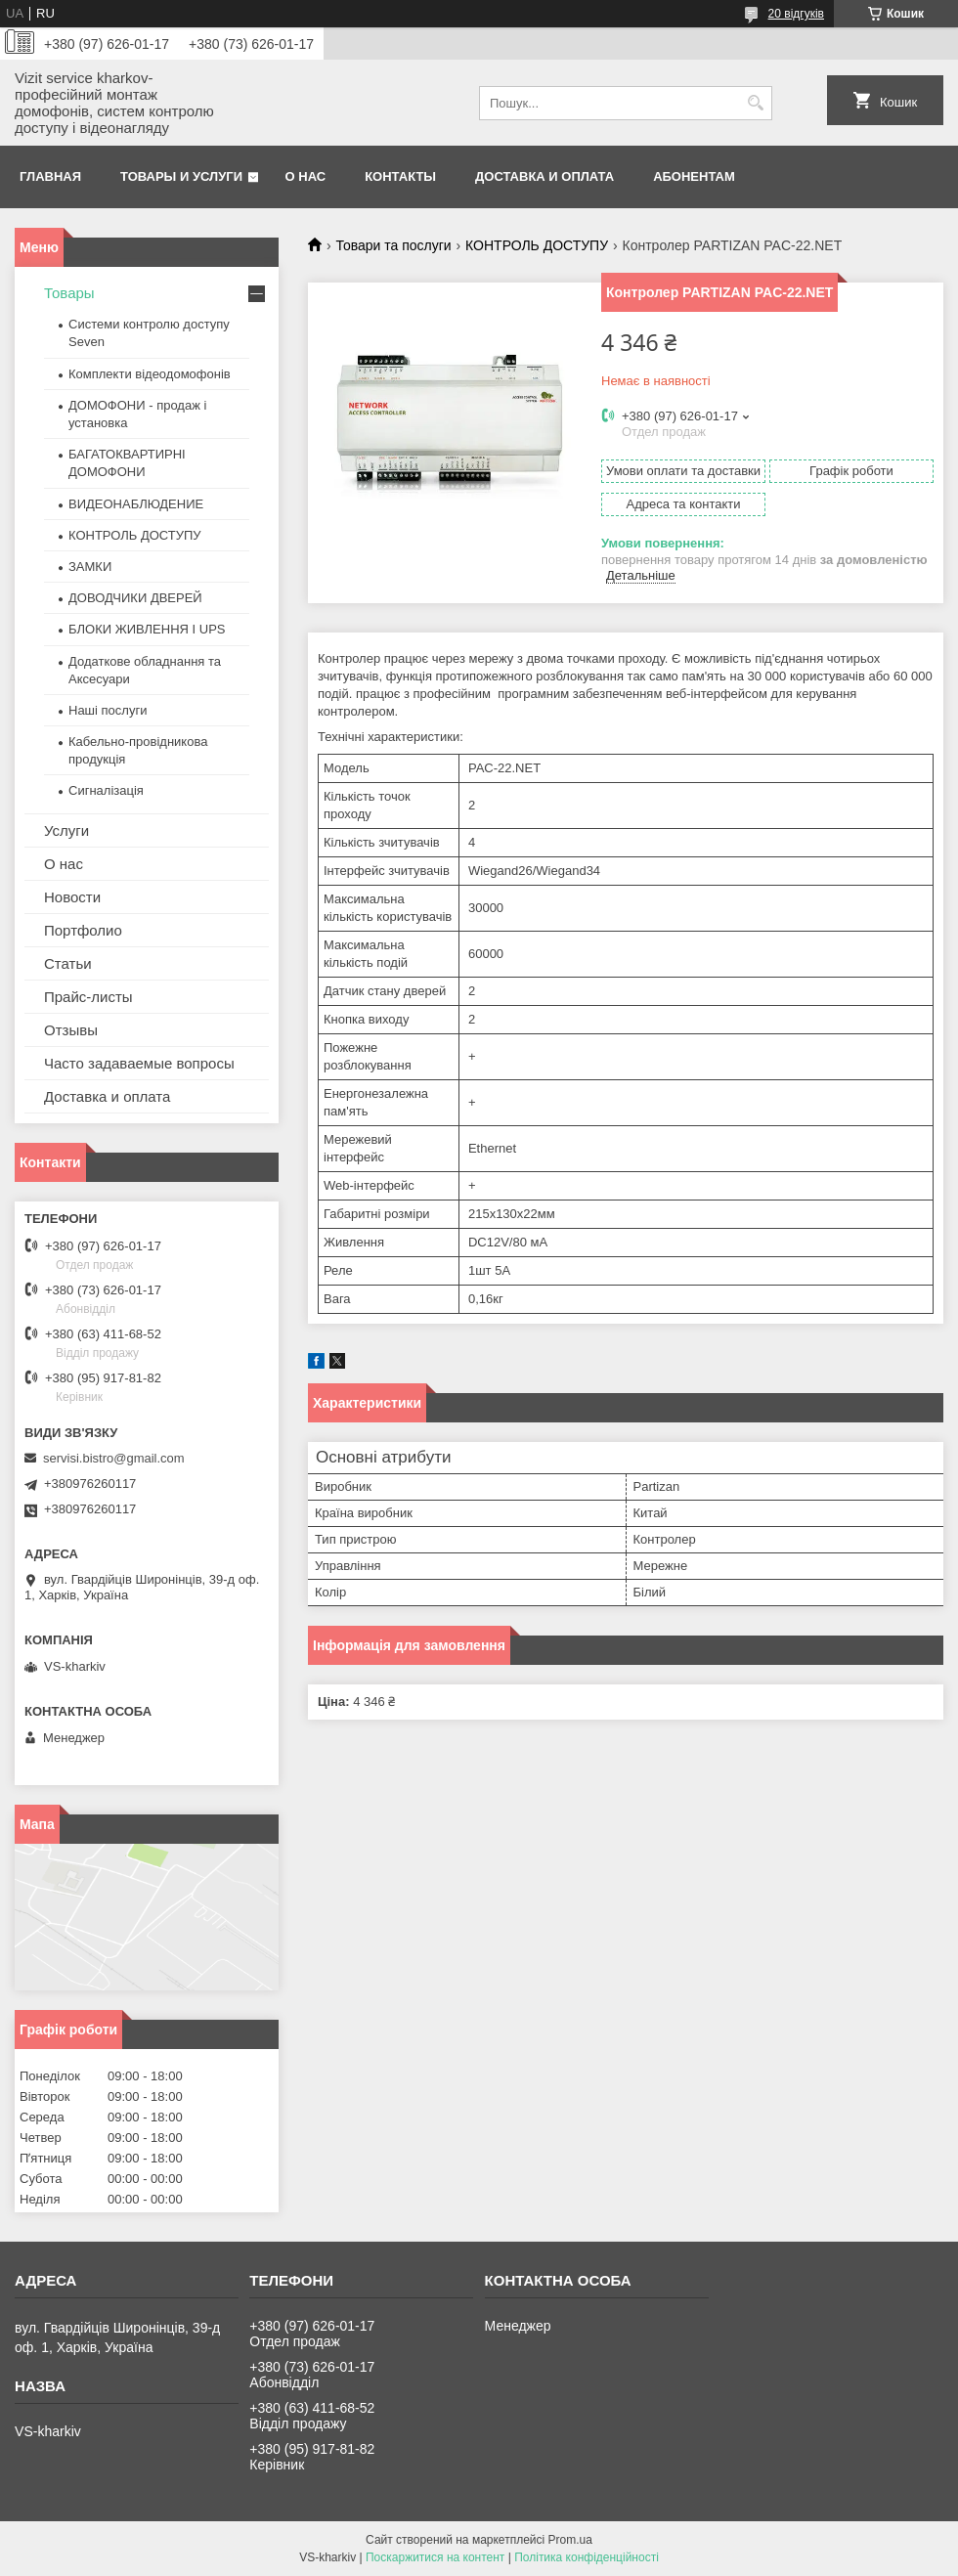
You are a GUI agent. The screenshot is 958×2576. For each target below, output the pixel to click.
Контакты (400, 176)
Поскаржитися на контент (435, 2557)
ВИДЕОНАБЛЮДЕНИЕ (135, 504)
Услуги (66, 830)
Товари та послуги (393, 245)
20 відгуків (796, 14)
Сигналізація (106, 790)
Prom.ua (570, 2540)
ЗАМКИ (89, 566)
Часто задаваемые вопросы (139, 1063)
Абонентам (694, 176)
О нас (306, 176)
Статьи (68, 963)
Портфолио (83, 930)
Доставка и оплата (544, 176)
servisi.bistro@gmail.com (114, 1458)
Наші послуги (107, 710)
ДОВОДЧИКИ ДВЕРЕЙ (135, 597)
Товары (69, 292)
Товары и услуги (181, 176)
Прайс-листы (88, 996)
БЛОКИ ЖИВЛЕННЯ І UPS (147, 629)
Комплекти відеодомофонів (149, 374)
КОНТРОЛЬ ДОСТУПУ (536, 245)
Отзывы (71, 1030)
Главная (50, 176)
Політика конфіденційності (586, 2557)
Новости (72, 897)
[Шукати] (755, 103)
